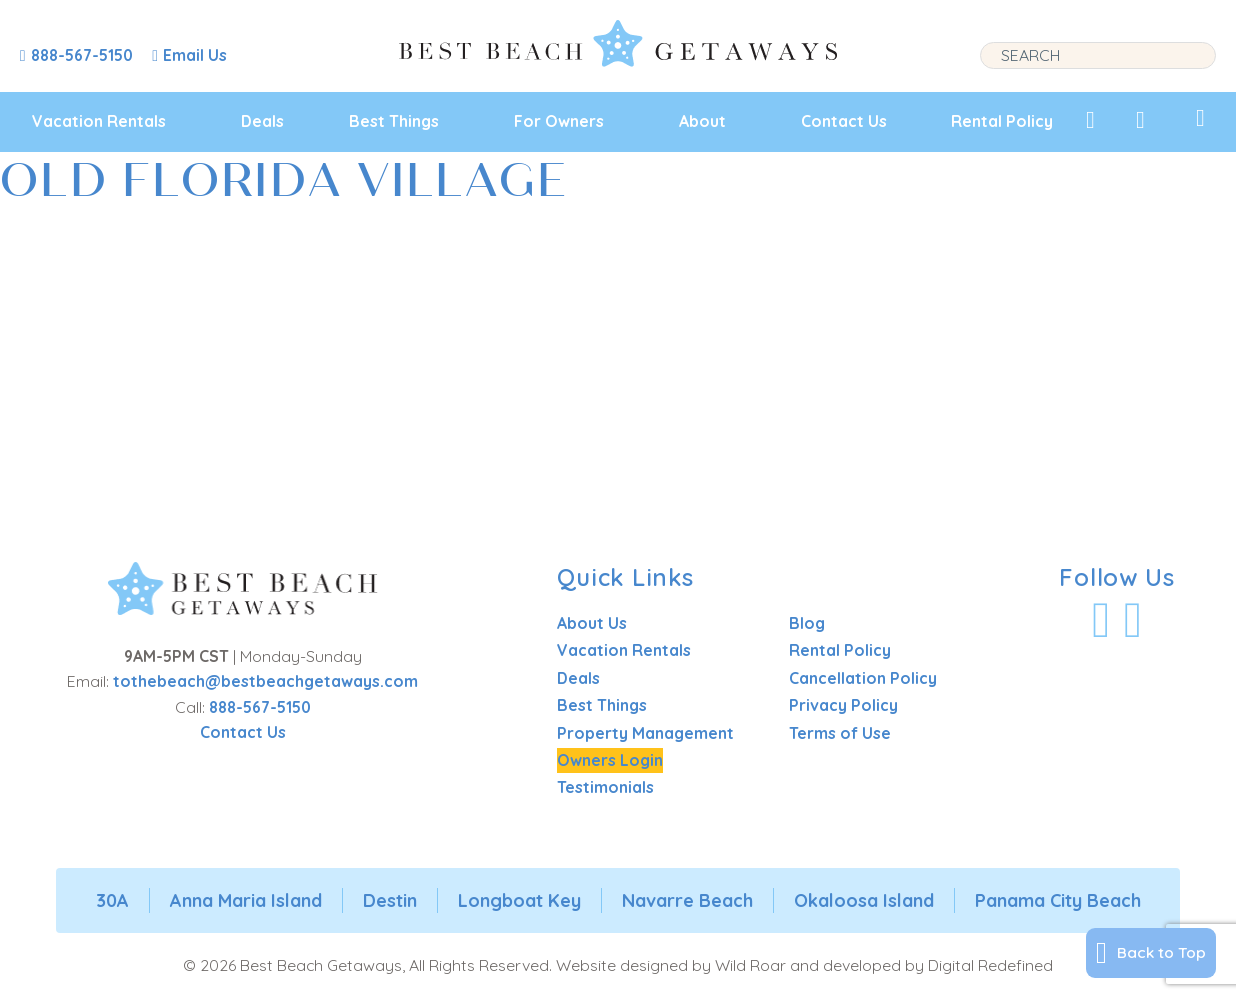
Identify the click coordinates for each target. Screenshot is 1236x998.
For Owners (559, 121)
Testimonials (605, 787)
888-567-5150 (260, 707)
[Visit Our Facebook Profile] (1101, 620)
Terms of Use (840, 733)
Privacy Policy (843, 705)
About (702, 121)
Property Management (645, 733)
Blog (807, 623)
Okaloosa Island (864, 900)
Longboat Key (519, 900)
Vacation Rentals (99, 121)
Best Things (394, 121)
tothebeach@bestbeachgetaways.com (265, 681)
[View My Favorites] (1090, 120)
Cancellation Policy (863, 678)
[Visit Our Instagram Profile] (1133, 620)
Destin (390, 900)
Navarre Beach (687, 900)
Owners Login (610, 760)
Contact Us (844, 121)
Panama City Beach (1058, 900)
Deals (262, 121)
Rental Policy (1002, 121)
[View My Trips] (1200, 118)
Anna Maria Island (246, 900)
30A (112, 900)
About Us (592, 623)
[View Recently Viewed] (1140, 120)
